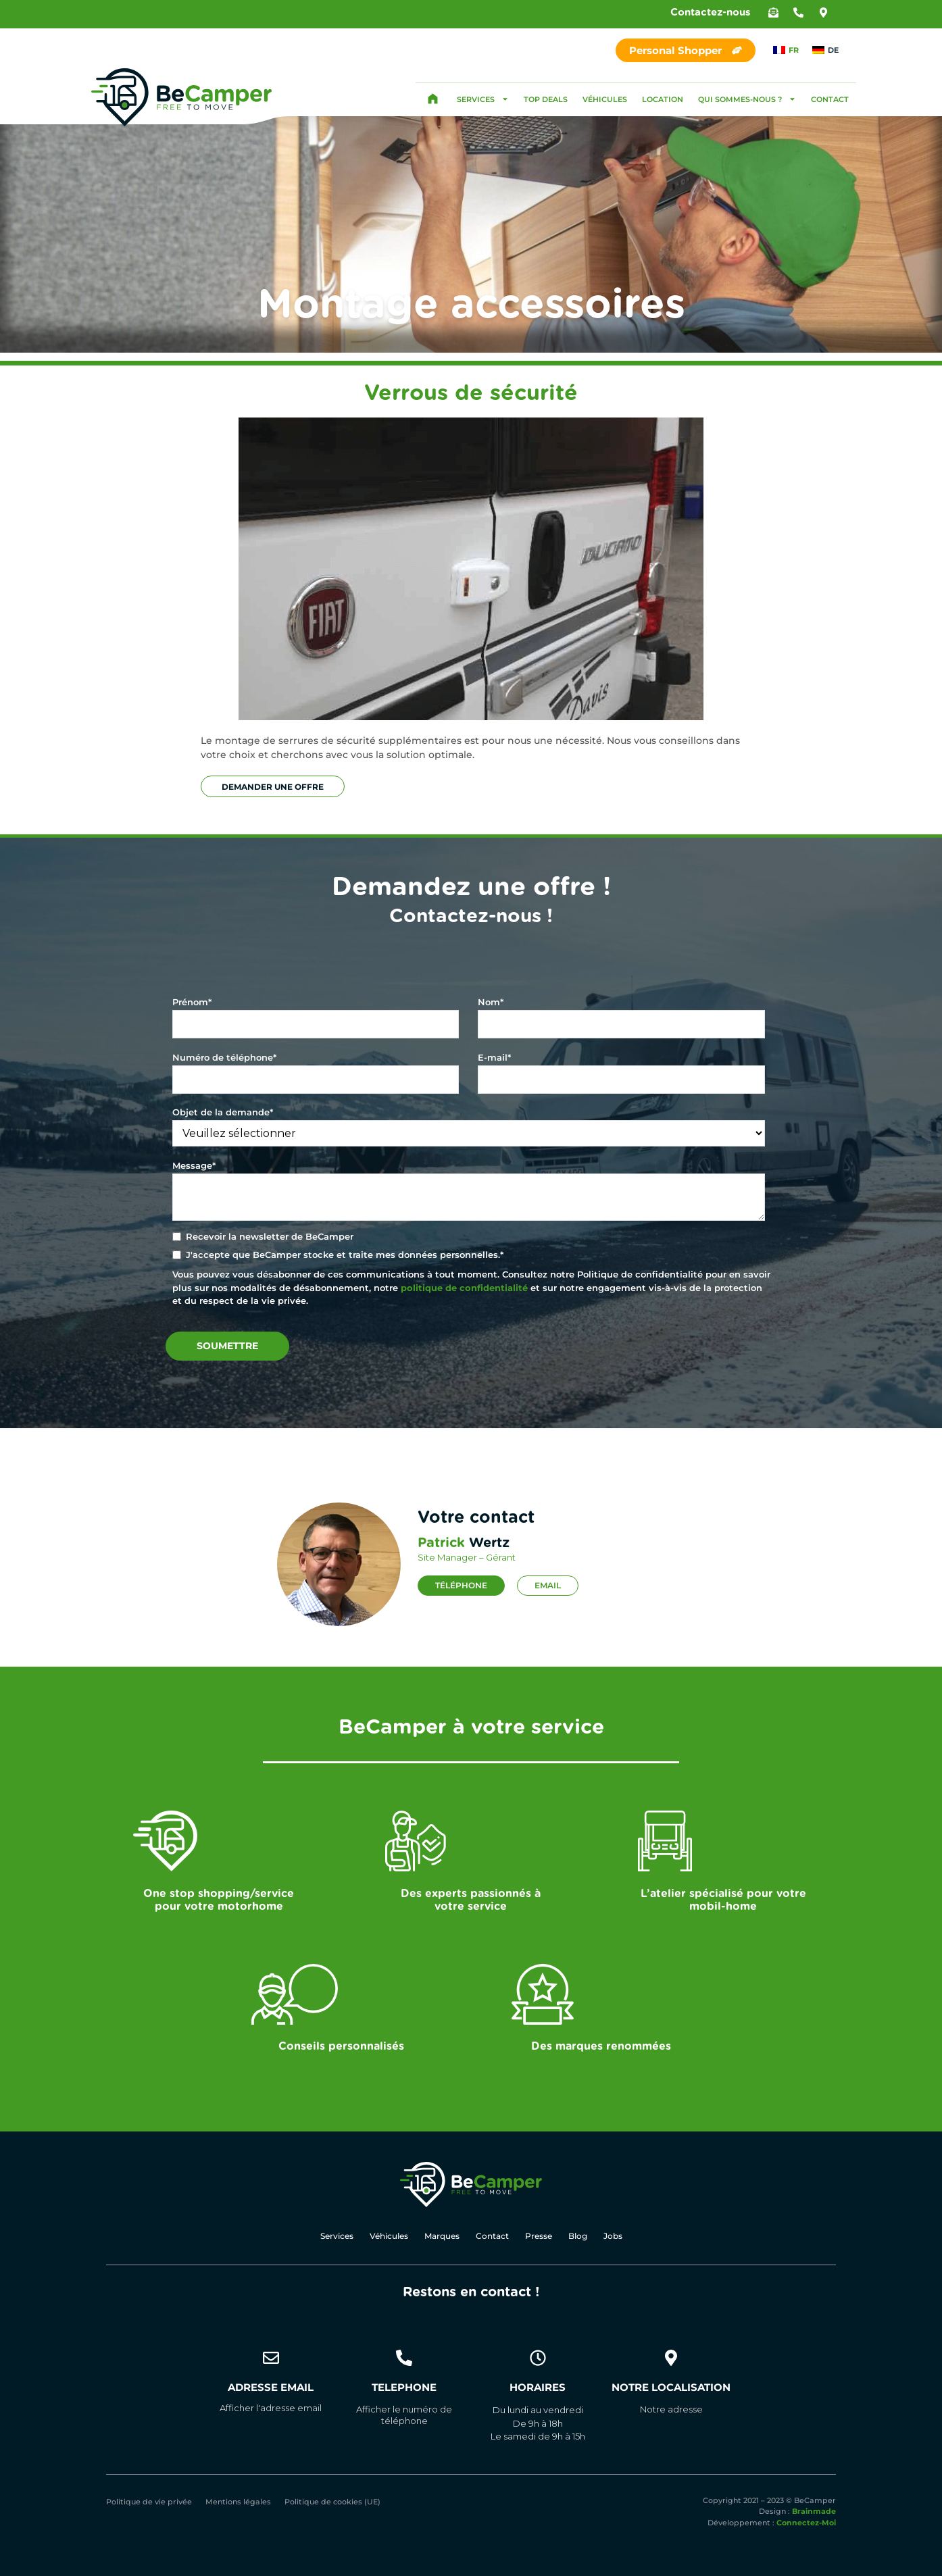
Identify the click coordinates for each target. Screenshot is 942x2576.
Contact (830, 99)
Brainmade (814, 2512)
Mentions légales (238, 2501)
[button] (773, 12)
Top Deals (546, 99)
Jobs (612, 2236)
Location (662, 99)
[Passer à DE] (825, 50)
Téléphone (461, 1585)
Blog (577, 2236)
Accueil (432, 99)
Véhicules (604, 99)
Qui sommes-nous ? (747, 99)
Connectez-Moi (806, 2522)
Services (483, 99)
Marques (442, 2236)
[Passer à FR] (785, 50)
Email (548, 1585)
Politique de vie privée (149, 2501)
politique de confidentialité (464, 1287)
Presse (538, 2236)
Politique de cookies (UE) (332, 2501)
